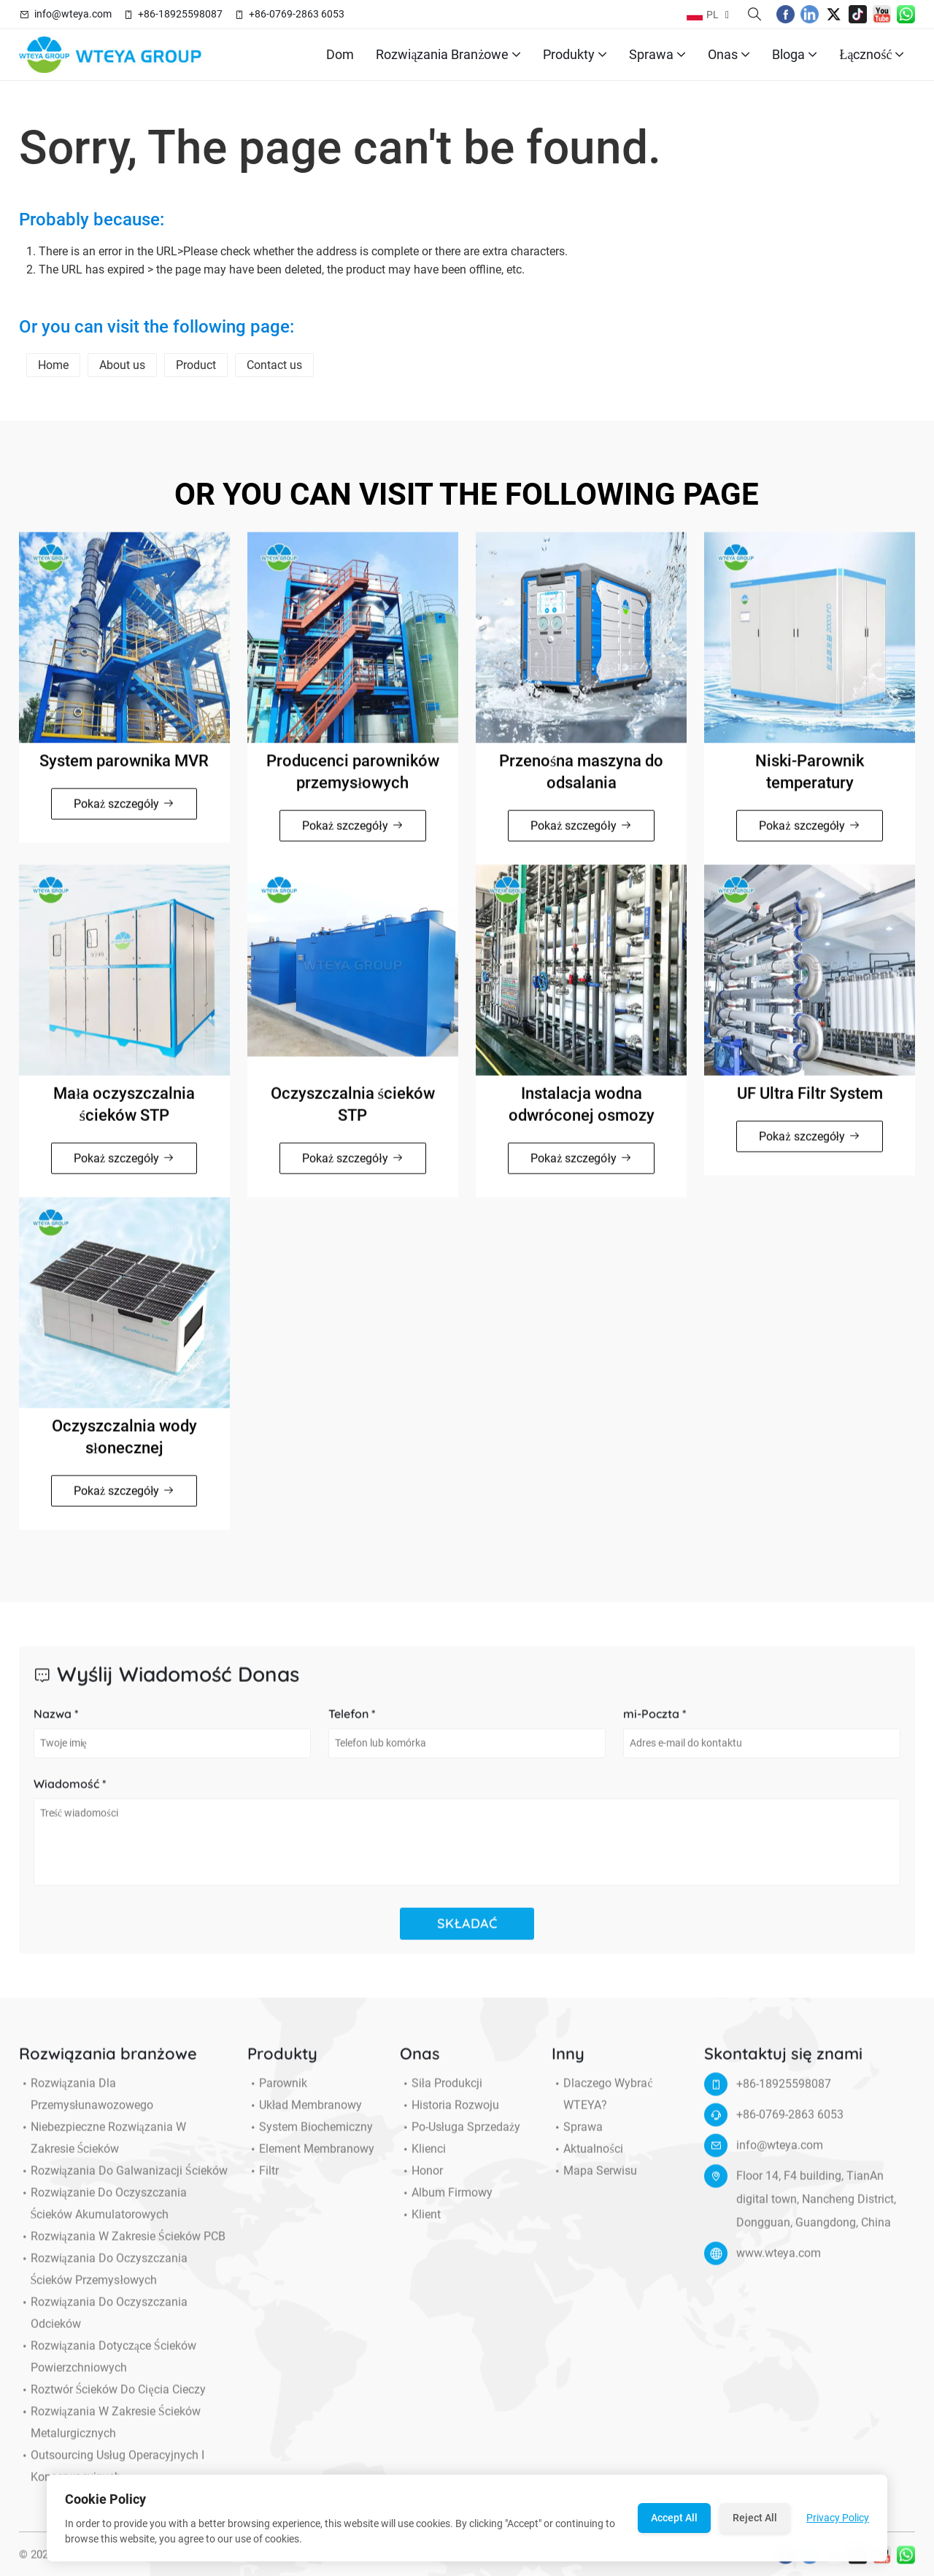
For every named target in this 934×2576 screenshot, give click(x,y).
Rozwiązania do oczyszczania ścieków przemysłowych (103, 2280)
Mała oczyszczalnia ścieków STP (124, 1114)
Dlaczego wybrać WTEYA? (602, 2105)
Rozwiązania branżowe (448, 55)
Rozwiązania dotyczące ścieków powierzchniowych (107, 2367)
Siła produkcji (441, 2094)
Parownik (277, 2094)
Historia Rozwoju (449, 2116)
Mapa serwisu (594, 2181)
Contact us (274, 365)
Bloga (794, 55)
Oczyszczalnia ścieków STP (353, 1114)
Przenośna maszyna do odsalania (581, 781)
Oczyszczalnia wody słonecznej (124, 1447)
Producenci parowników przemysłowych (352, 781)
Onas (729, 55)
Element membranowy (310, 2159)
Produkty (575, 55)
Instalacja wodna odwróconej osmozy (582, 1114)
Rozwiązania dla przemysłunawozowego (86, 2105)
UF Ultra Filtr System (810, 1103)
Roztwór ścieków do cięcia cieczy (112, 2400)
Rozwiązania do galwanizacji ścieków (123, 2181)
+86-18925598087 (180, 14)
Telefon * (352, 1724)
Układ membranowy (304, 2116)
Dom (340, 54)
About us (122, 365)
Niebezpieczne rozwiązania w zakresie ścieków (102, 2148)
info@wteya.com (73, 14)
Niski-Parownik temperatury (809, 781)
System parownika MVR (124, 770)
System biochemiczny (310, 2138)
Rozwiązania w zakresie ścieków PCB (122, 2247)
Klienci (423, 2159)
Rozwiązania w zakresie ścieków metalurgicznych (110, 2433)
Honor (421, 2181)
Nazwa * (56, 1724)
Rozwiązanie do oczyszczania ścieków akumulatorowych (103, 2214)
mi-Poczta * (655, 1724)
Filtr (263, 2181)
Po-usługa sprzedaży (460, 2138)
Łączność (871, 55)
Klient (420, 2225)
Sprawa (657, 55)
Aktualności (587, 2159)
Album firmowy (446, 2203)
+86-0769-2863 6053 (296, 14)
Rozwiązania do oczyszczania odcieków (103, 2324)
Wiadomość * (70, 1794)
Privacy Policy (837, 2517)
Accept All (674, 2517)
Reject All (755, 2517)
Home (53, 365)
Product (196, 365)
